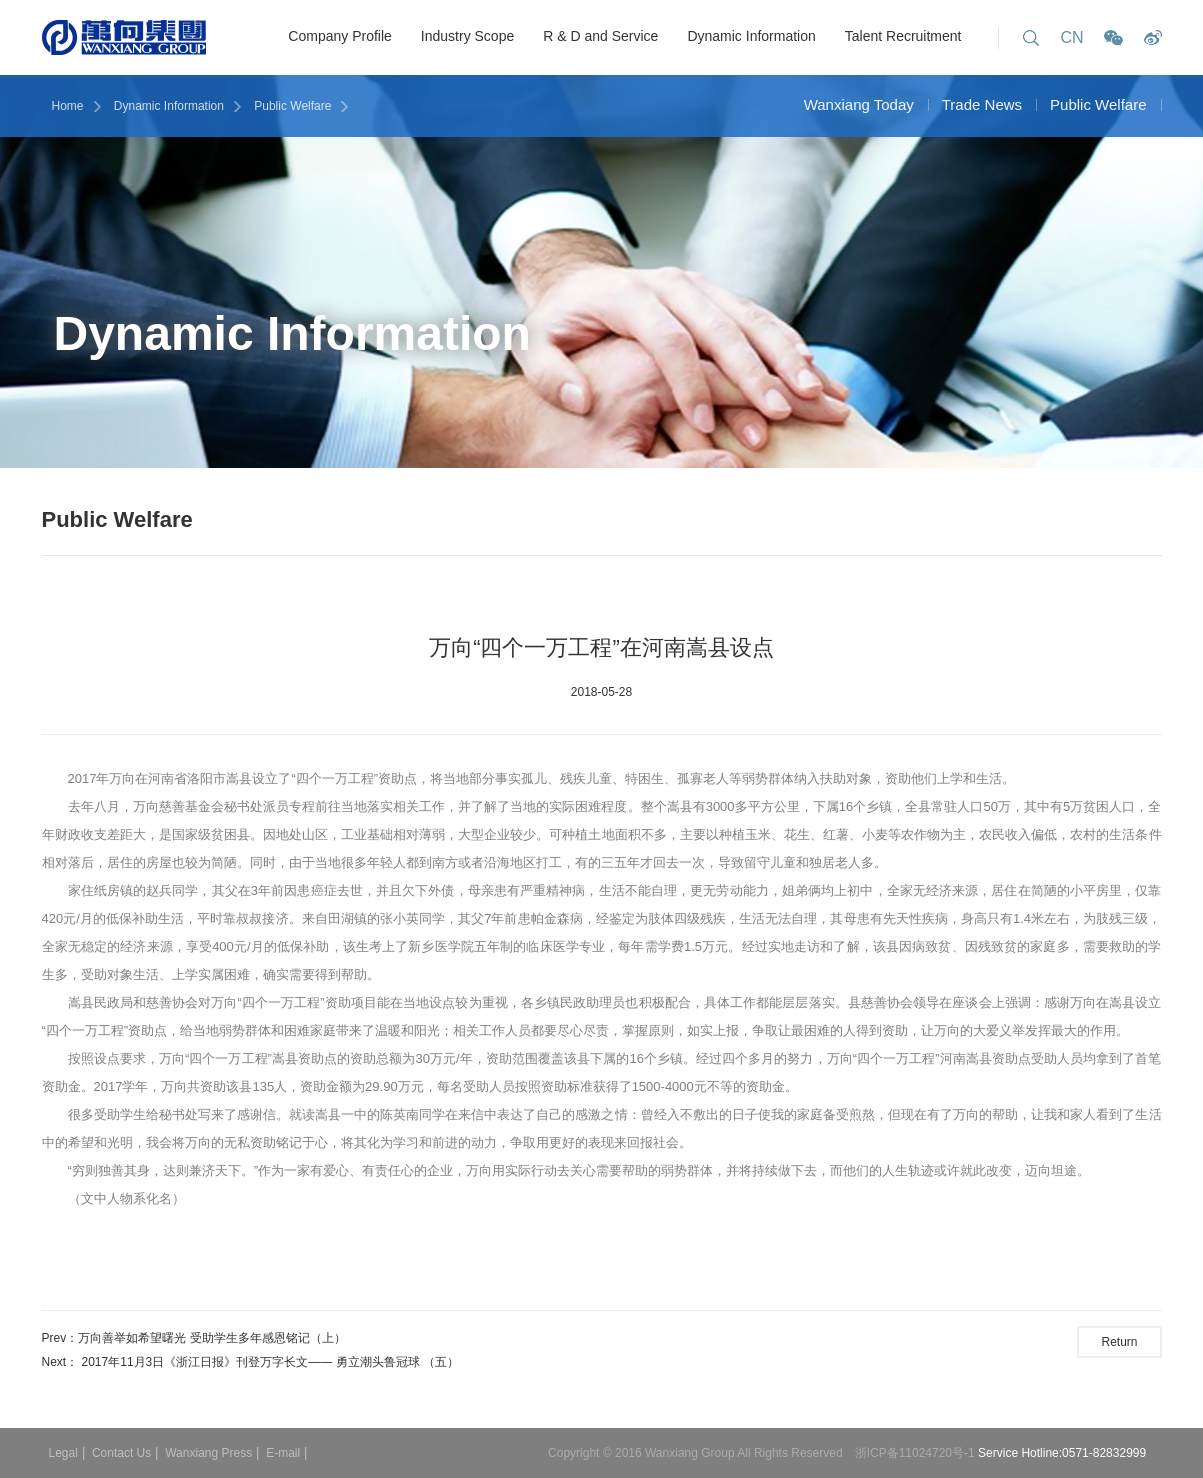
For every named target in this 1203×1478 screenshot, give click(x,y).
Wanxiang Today (859, 104)
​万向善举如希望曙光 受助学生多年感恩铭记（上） (211, 1338)
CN (1071, 38)
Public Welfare (292, 106)
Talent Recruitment (903, 36)
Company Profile (340, 36)
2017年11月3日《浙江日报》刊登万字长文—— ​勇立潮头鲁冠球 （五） (270, 1362)
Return (1119, 1342)
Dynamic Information (751, 36)
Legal (63, 1453)
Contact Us (121, 1453)
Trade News (982, 104)
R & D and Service (600, 36)
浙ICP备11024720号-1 (916, 1453)
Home (68, 106)
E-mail (283, 1453)
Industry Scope (467, 36)
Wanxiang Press (208, 1453)
